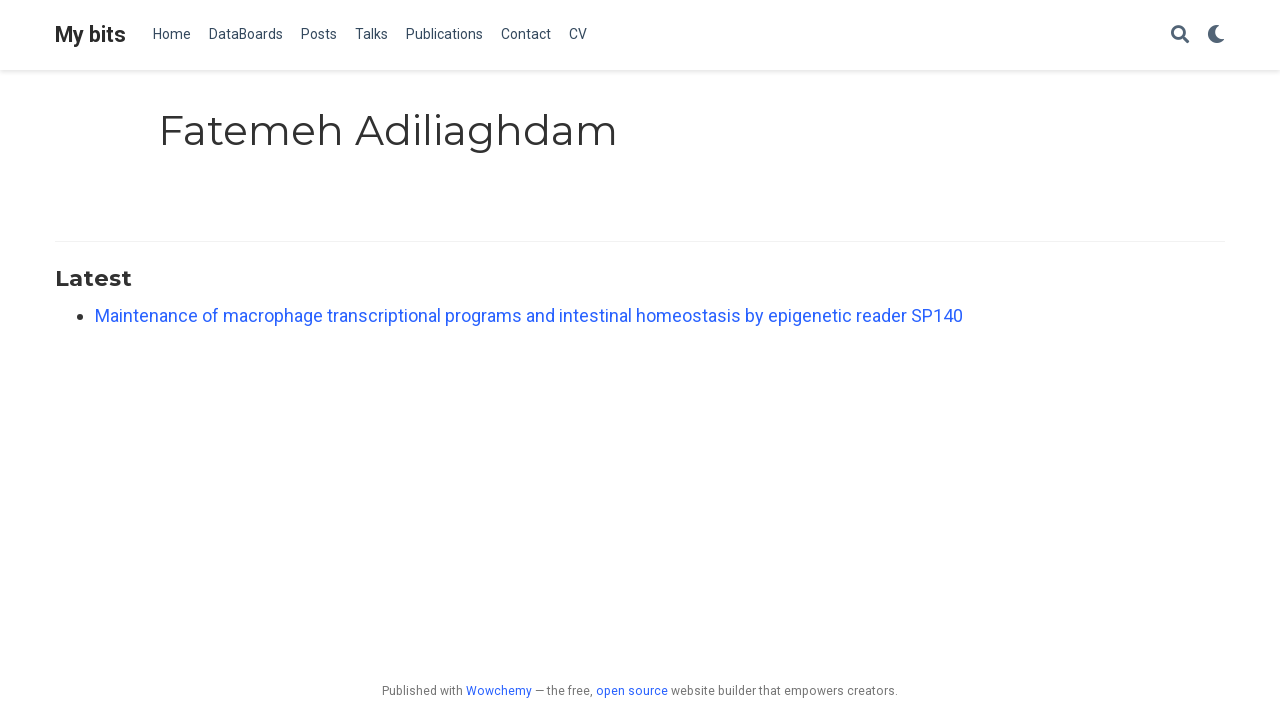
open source (632, 691)
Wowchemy (499, 691)
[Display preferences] (1216, 35)
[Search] (1180, 35)
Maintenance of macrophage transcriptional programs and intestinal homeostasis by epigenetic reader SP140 (529, 315)
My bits (90, 34)
